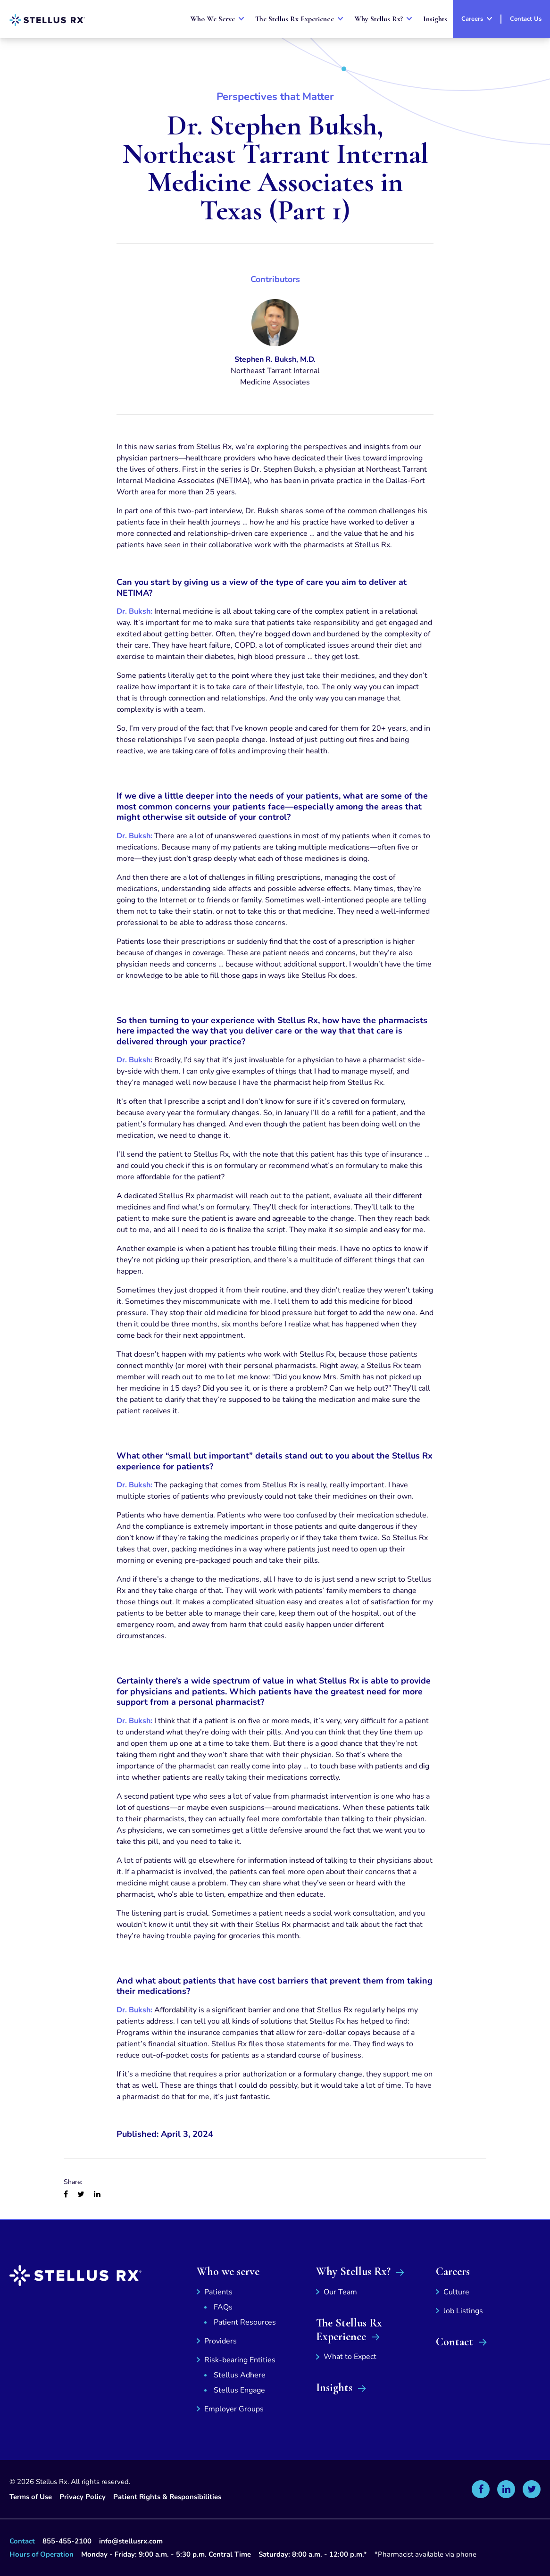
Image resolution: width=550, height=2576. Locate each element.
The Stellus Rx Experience (349, 2329)
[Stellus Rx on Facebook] (481, 2489)
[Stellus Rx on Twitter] (532, 2489)
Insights (334, 2387)
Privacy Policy (82, 2496)
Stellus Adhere (240, 2375)
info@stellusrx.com (131, 2541)
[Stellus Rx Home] (47, 20)
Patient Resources (245, 2322)
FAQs (223, 2307)
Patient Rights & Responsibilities (167, 2496)
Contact (454, 2342)
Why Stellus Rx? (353, 2271)
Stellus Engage (239, 2390)
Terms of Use (30, 2496)
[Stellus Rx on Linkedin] (506, 2489)
